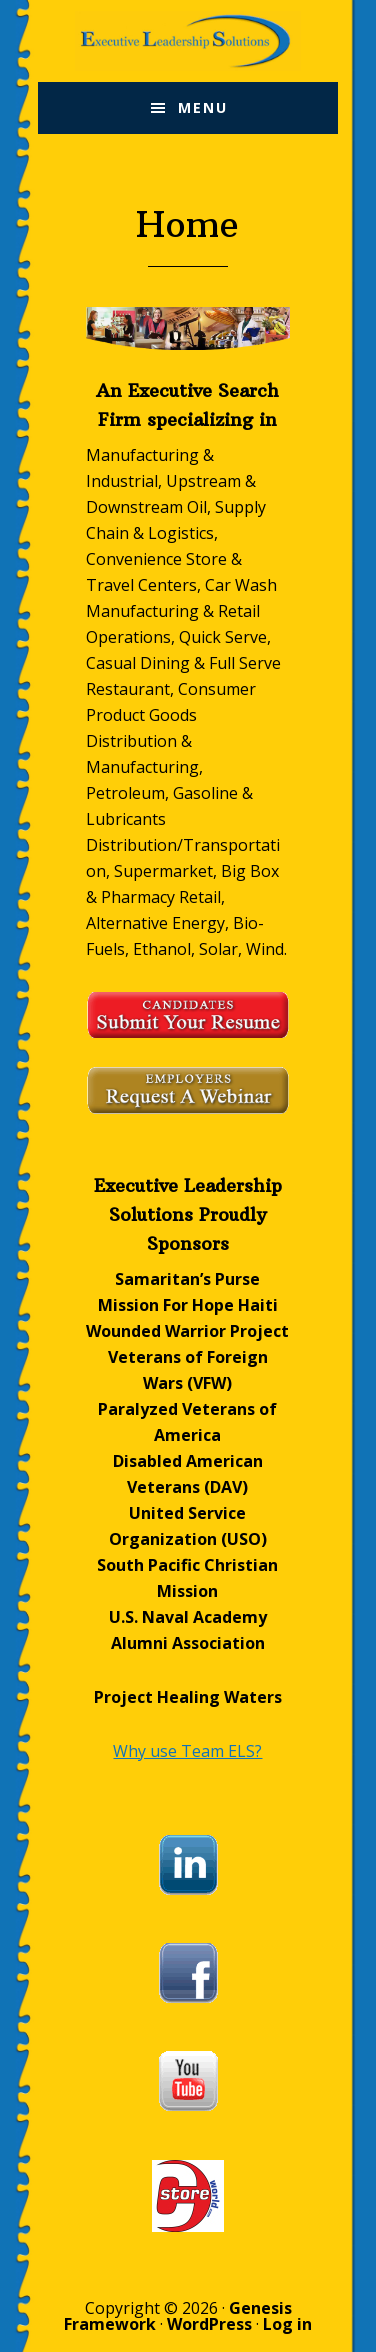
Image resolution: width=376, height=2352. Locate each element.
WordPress (209, 2324)
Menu (203, 107)
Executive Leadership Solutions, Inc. (188, 41)
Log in (287, 2324)
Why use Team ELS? (187, 1751)
